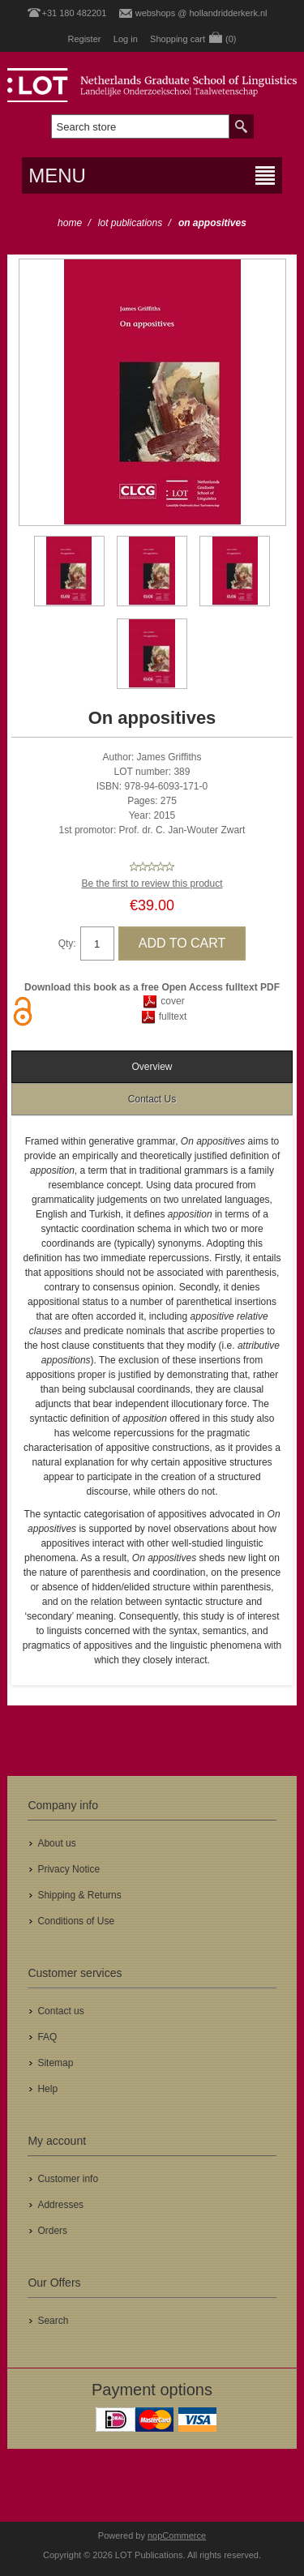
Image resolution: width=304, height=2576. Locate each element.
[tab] (151, 1067)
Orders (52, 2230)
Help (47, 2089)
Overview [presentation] (151, 1066)
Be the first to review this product (151, 883)
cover (172, 1001)
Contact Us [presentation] (152, 1099)
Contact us (60, 2011)
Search (52, 2320)
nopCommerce (177, 2535)
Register (84, 39)
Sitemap (55, 2063)
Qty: (67, 943)
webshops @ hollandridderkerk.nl (201, 13)
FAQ (47, 2037)
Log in (125, 39)
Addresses (60, 2204)
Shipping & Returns (79, 1895)
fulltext (173, 1016)
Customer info (67, 2178)
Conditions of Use (75, 1921)
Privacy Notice (68, 1869)
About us (56, 1843)
